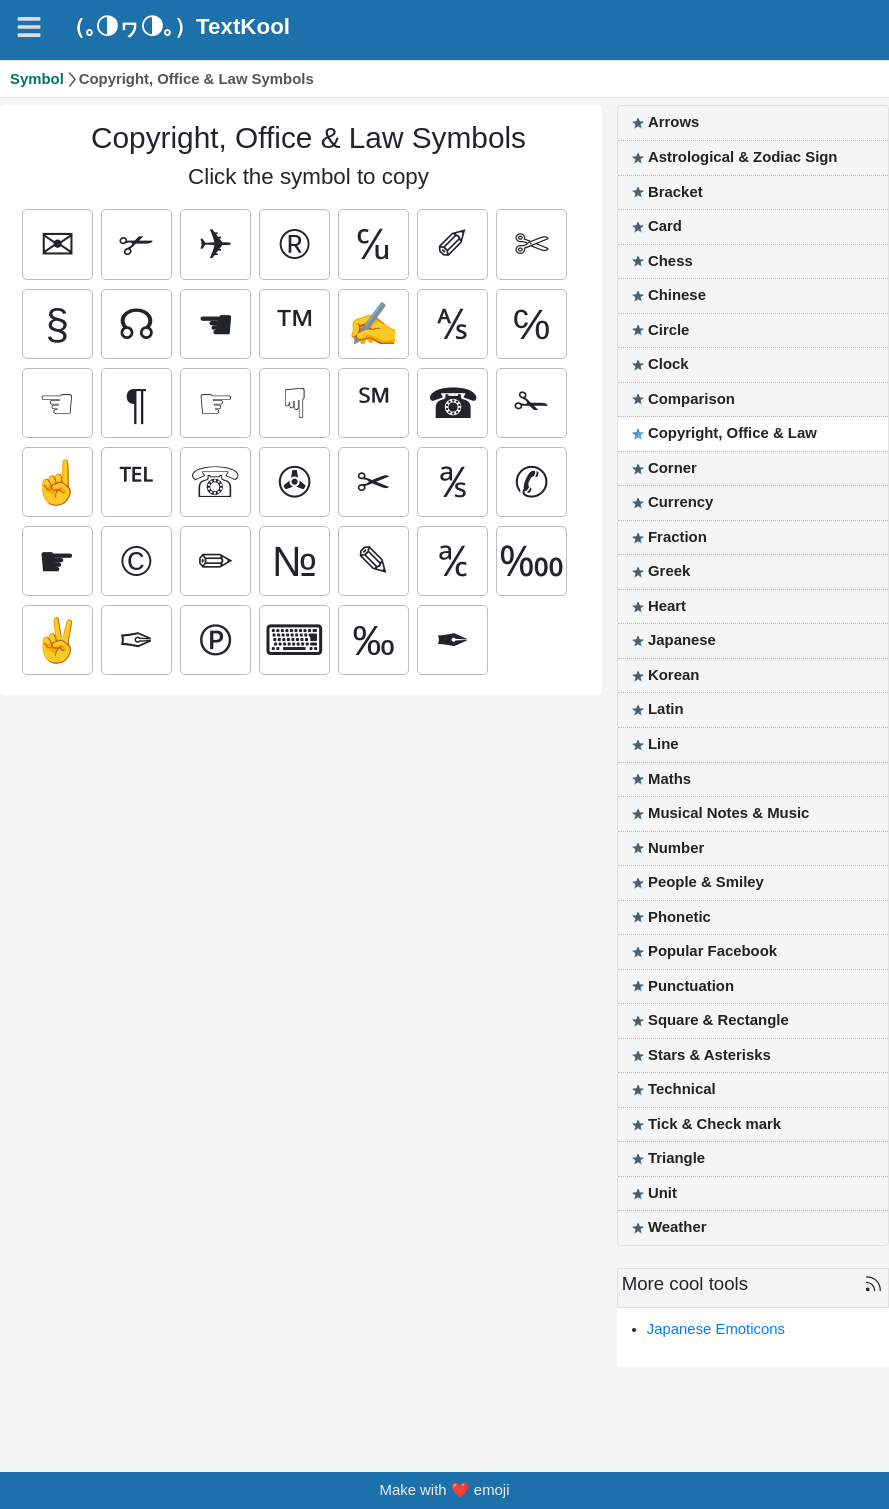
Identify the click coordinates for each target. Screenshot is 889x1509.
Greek (669, 571)
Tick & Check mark (714, 1124)
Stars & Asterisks (709, 1055)
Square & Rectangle (718, 1020)
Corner (672, 468)
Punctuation (691, 986)
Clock (668, 364)
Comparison (691, 399)
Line (663, 744)
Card (665, 226)
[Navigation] (29, 27)
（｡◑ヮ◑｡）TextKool (176, 27)
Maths (669, 779)
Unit (662, 1193)
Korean (673, 675)
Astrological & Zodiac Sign (742, 157)
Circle (668, 330)
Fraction (677, 537)
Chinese (677, 295)
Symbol (37, 79)
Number (676, 848)
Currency (680, 502)
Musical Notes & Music (728, 813)
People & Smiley (706, 882)
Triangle (676, 1158)
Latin (666, 709)
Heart (667, 606)
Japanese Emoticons (716, 1329)
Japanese (682, 640)
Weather (677, 1227)
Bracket (675, 192)
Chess (670, 261)
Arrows (673, 122)
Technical (682, 1089)
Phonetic (679, 917)
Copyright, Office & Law (732, 433)
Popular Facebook (712, 951)
